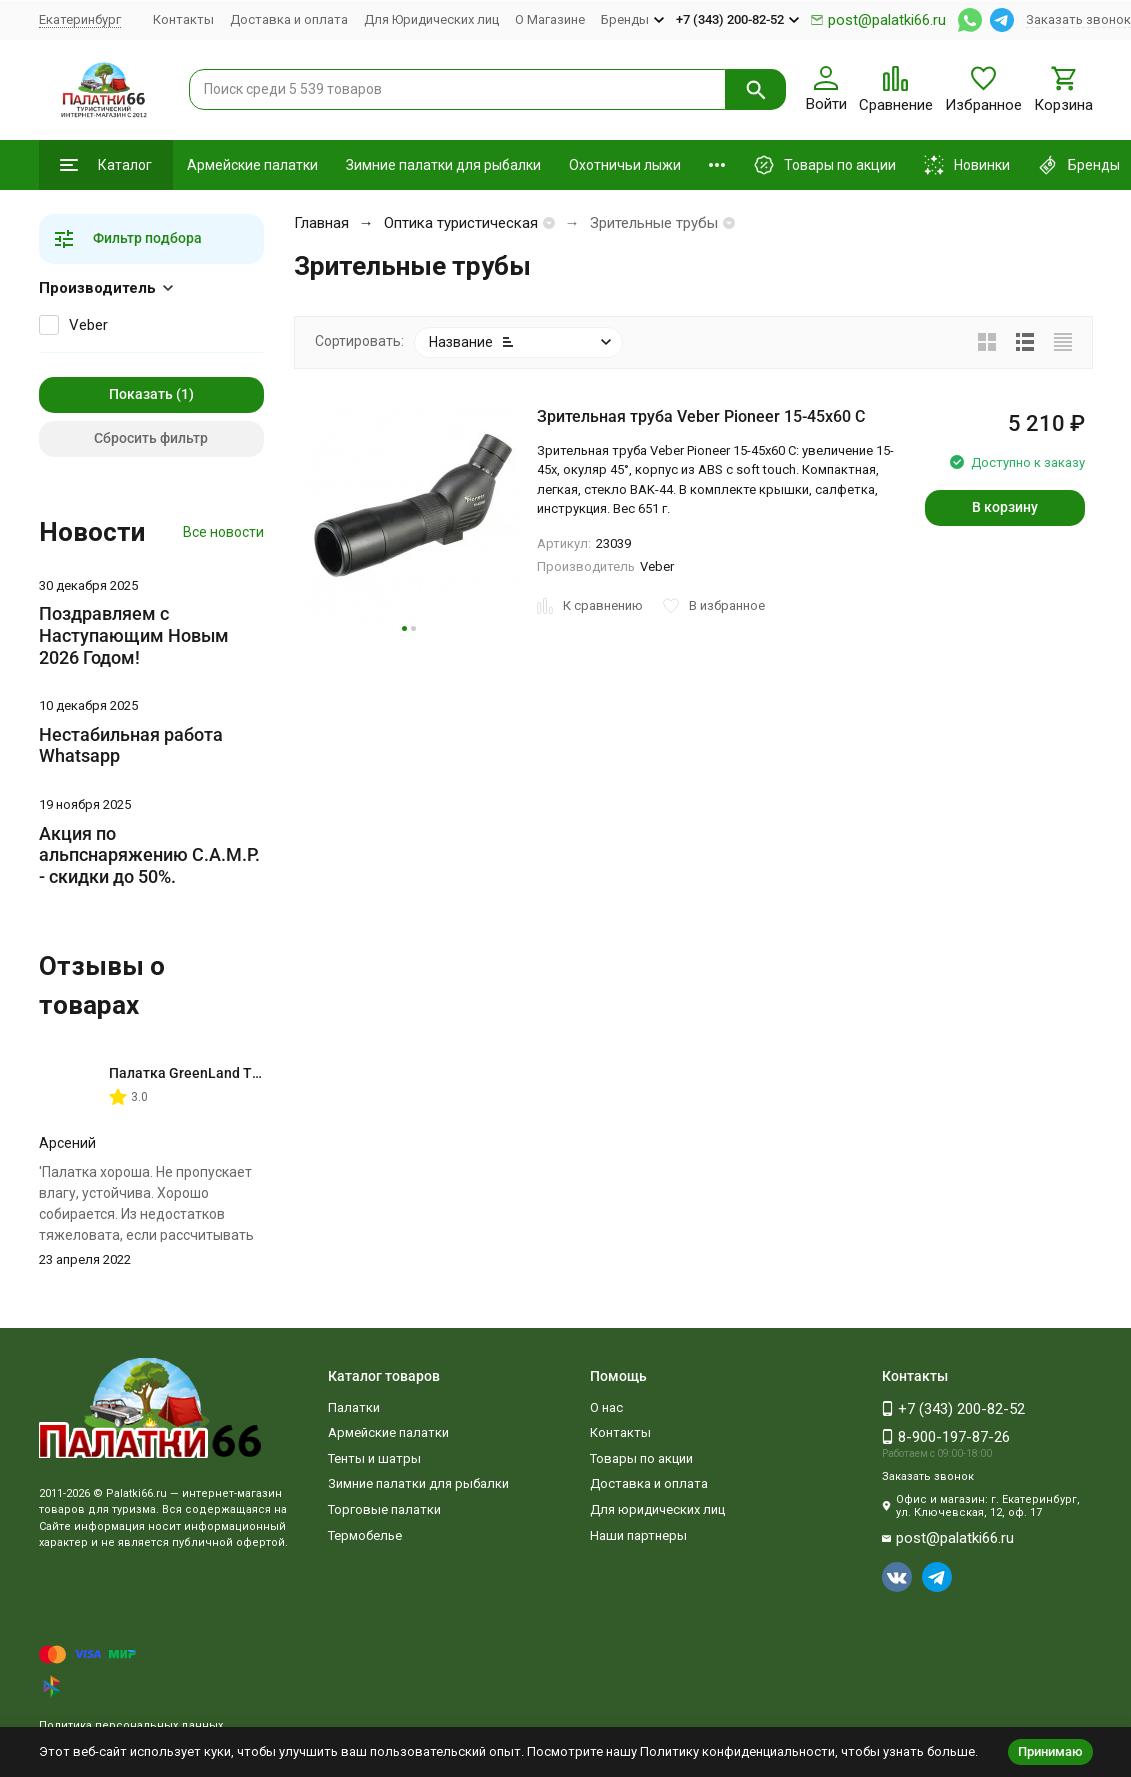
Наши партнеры (638, 1535)
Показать (141, 394)
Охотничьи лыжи (625, 165)
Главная (321, 223)
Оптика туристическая (461, 223)
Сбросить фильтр (151, 438)
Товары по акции (641, 1458)
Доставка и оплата (289, 19)
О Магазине (550, 19)
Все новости (223, 532)
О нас (606, 1407)
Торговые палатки (384, 1509)
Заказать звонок (1078, 19)
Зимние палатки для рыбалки (443, 165)
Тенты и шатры (374, 1458)
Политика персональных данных (131, 1725)
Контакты (183, 19)
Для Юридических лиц (431, 19)
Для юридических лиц (657, 1509)
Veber (88, 325)
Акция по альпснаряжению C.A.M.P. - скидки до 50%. (149, 855)
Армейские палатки (252, 165)
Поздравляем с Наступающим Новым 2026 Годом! (134, 635)
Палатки (354, 1407)
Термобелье (365, 1535)
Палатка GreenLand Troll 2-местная (227, 1073)
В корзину (1005, 507)
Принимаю (1050, 1751)
